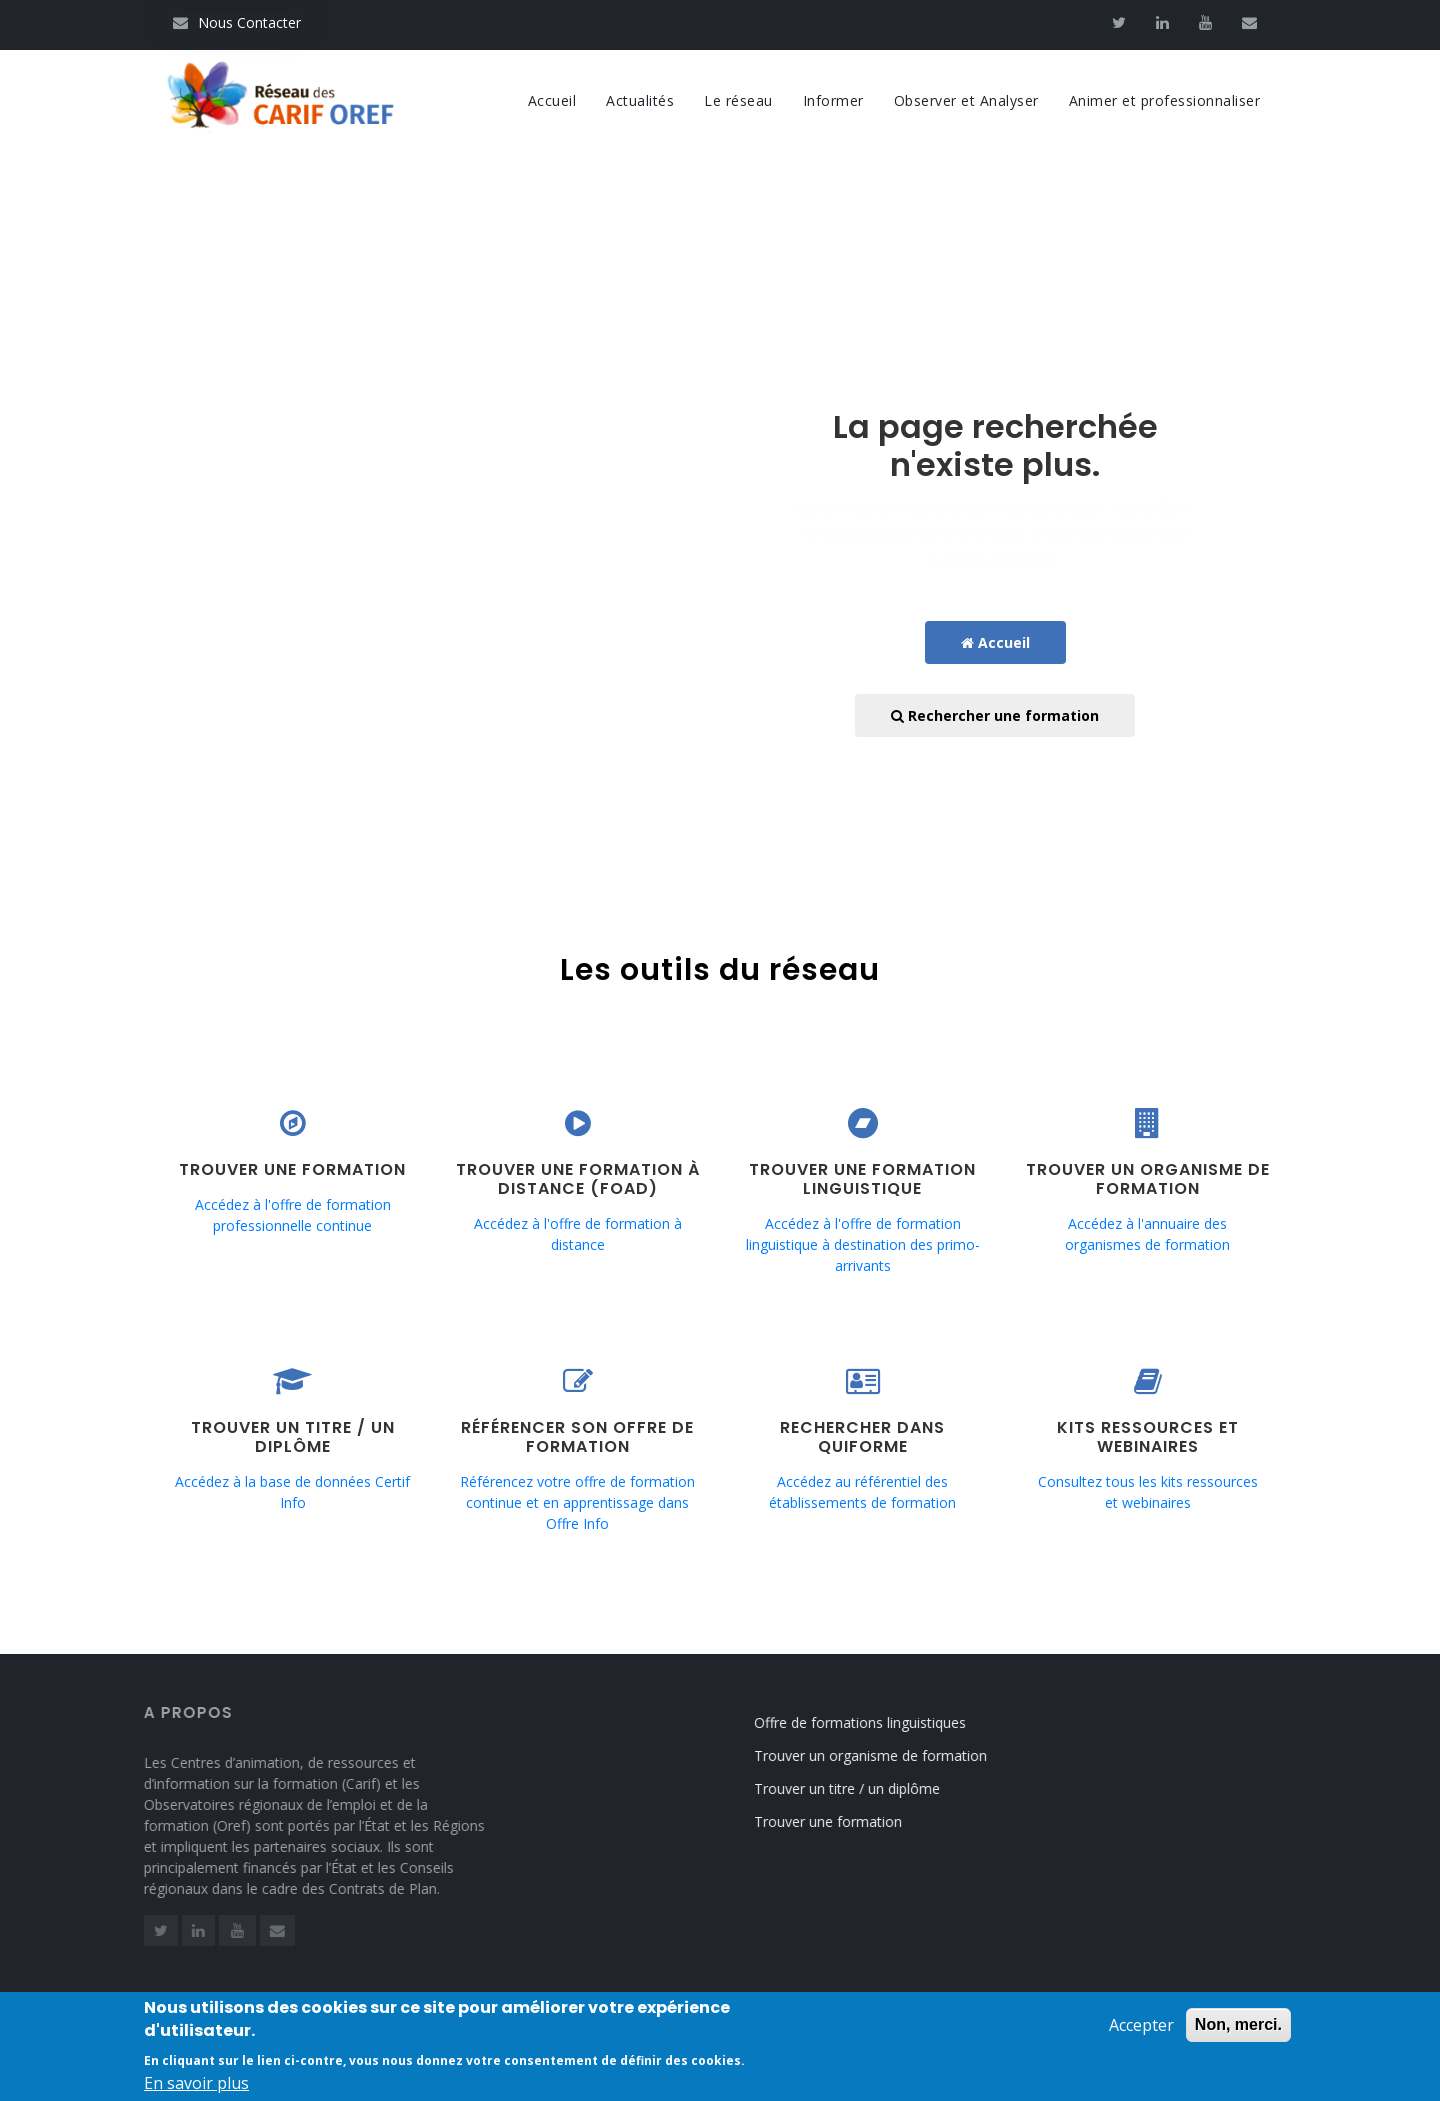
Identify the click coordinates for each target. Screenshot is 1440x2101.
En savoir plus (196, 2088)
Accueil (552, 100)
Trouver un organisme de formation (889, 1755)
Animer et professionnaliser (1165, 100)
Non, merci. (1238, 2029)
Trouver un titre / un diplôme (866, 1788)
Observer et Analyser (966, 100)
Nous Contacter (237, 22)
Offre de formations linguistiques (879, 1722)
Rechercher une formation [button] (995, 715)
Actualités (640, 100)
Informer (833, 100)
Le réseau (738, 100)
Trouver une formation (847, 1821)
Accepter (1141, 2030)
